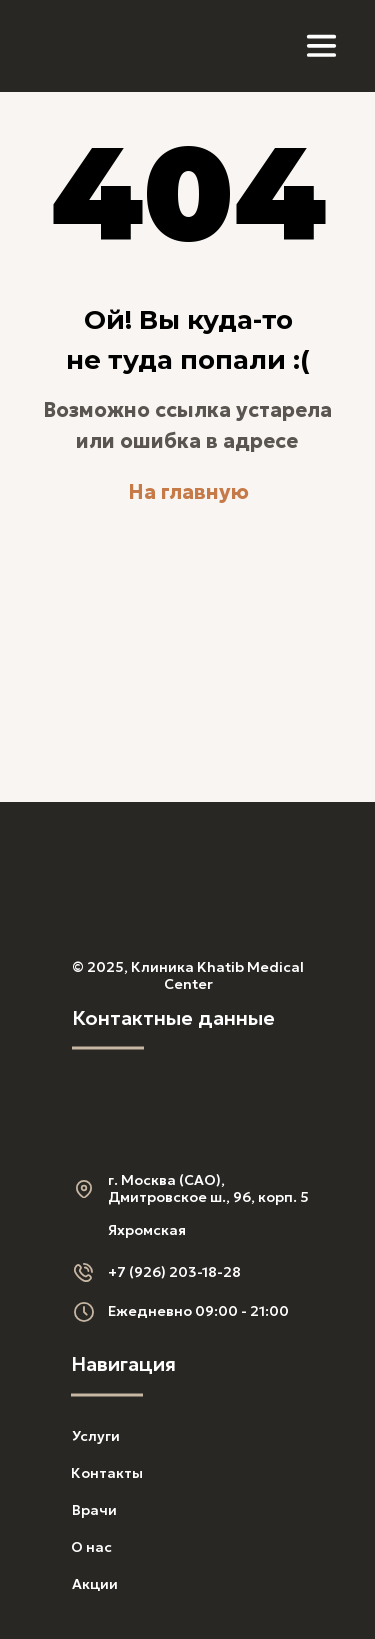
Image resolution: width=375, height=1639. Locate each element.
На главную (188, 492)
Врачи (94, 1510)
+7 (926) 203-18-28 (174, 1272)
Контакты (107, 1473)
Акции (95, 1584)
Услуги (96, 1436)
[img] (93, 46)
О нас (91, 1547)
